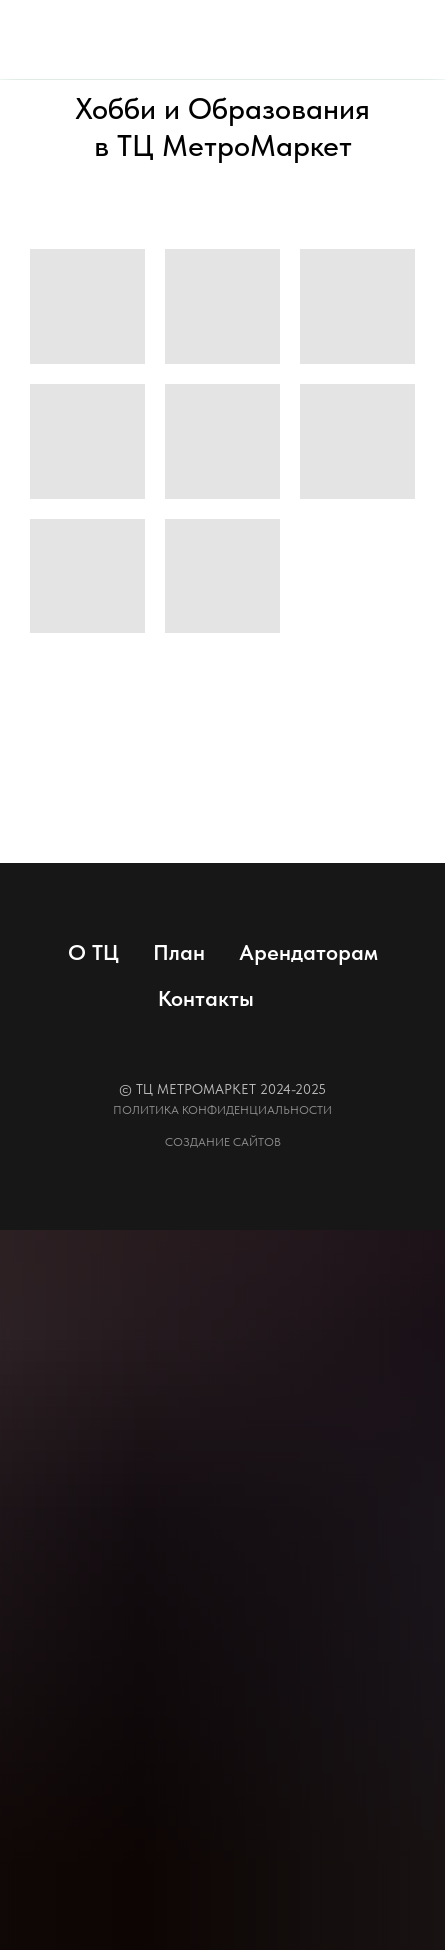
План (179, 952)
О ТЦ (93, 952)
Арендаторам (308, 952)
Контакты (206, 998)
